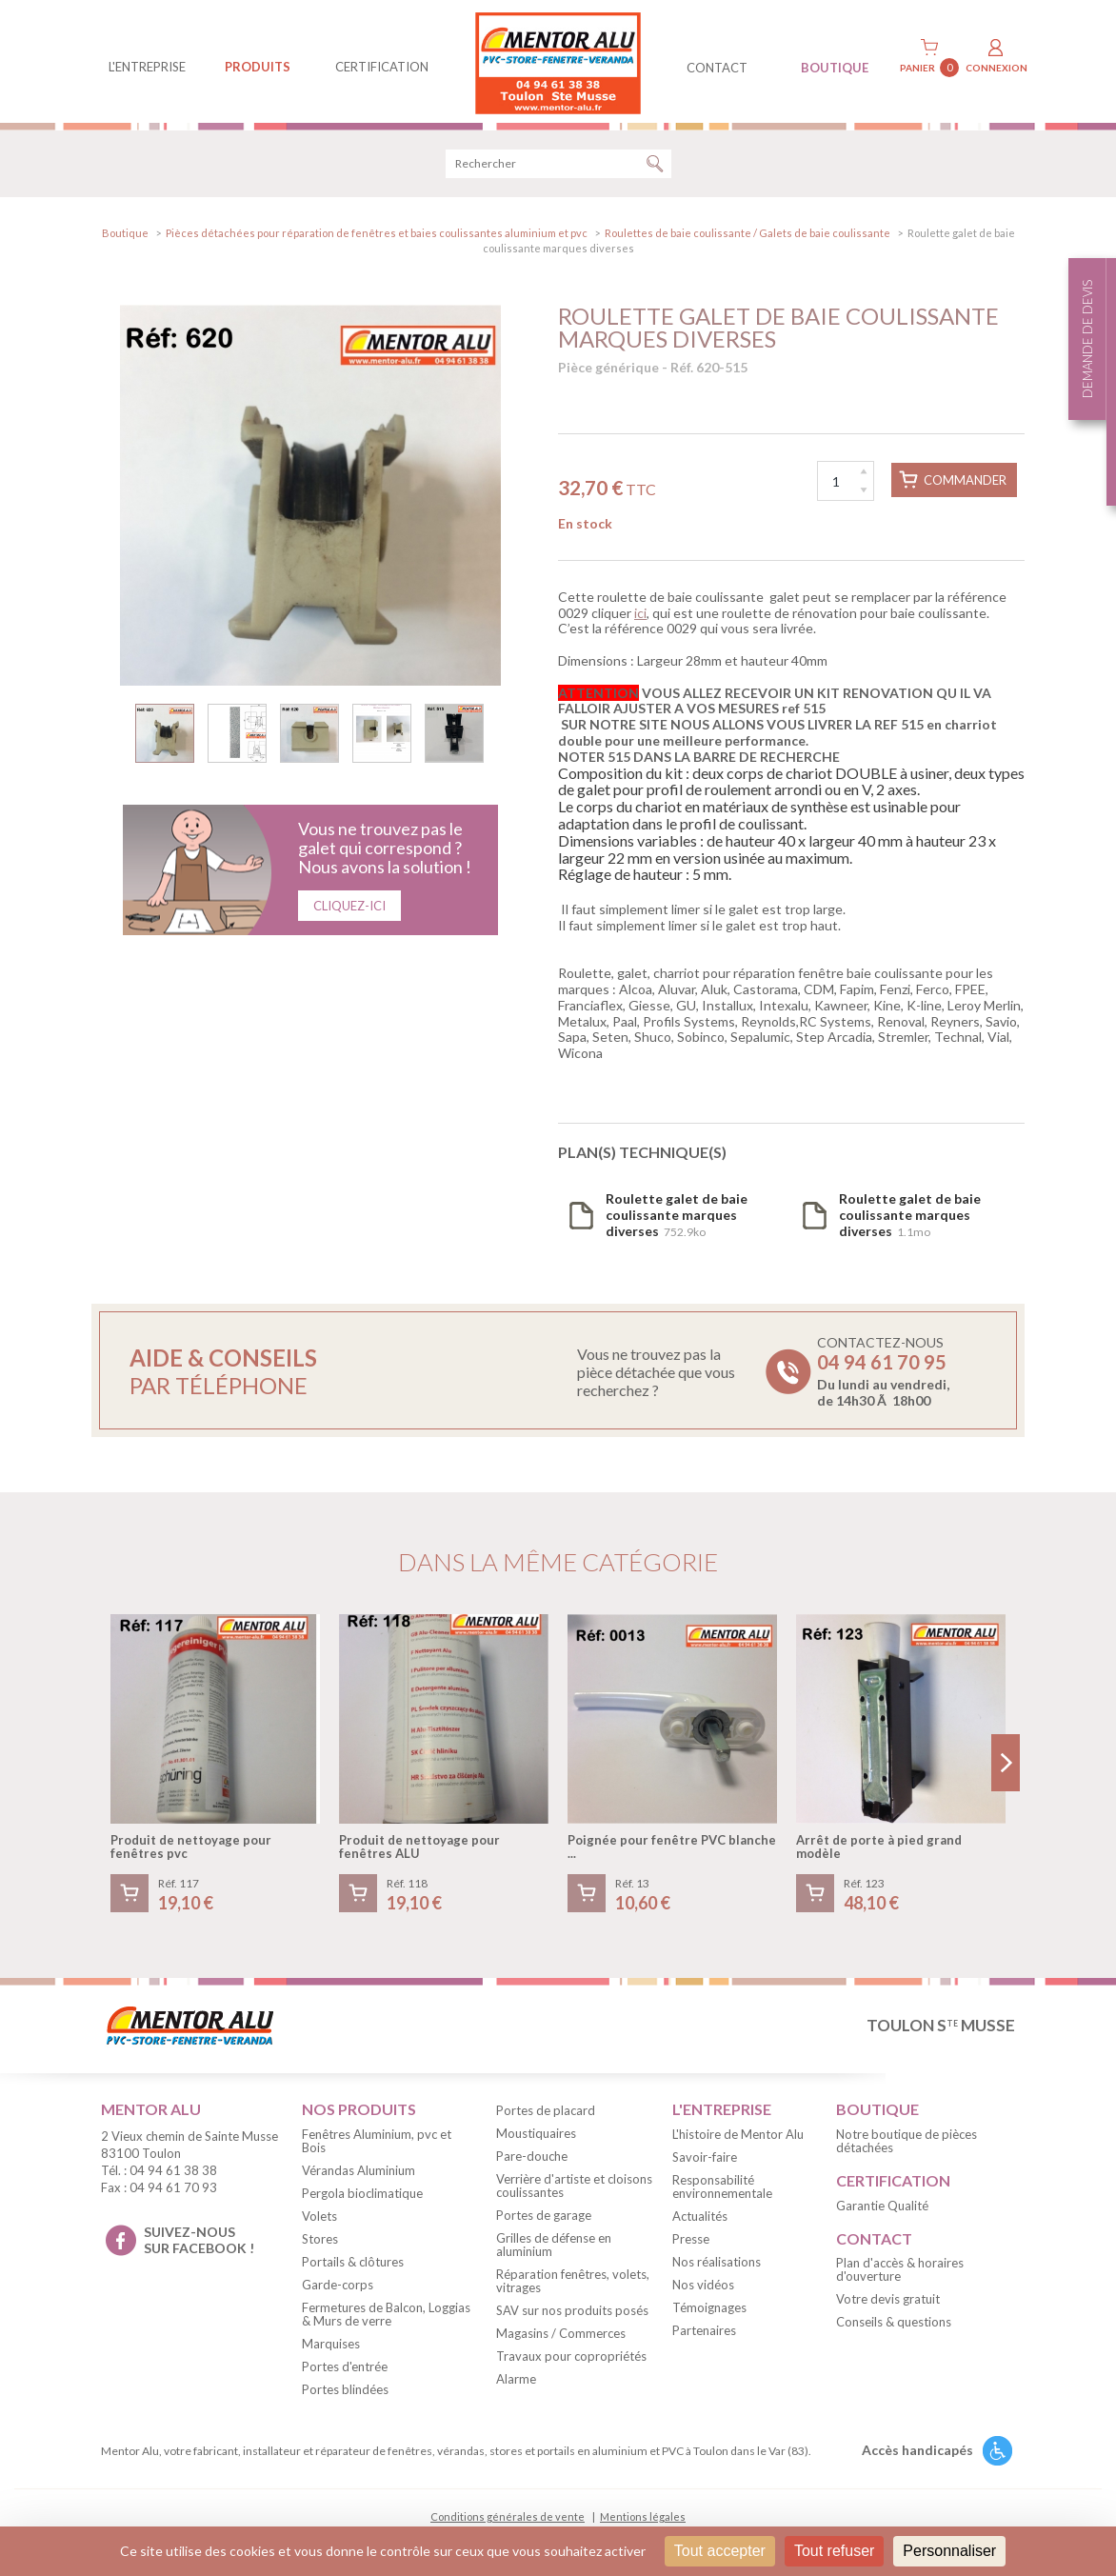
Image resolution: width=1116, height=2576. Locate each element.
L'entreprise (147, 66)
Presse (690, 2241)
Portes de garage (543, 2218)
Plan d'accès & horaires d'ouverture (900, 2273)
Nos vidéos (703, 2287)
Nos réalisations (716, 2264)
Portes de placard (545, 2113)
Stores (320, 2241)
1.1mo (910, 1217)
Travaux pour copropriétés (571, 2358)
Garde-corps (337, 2287)
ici (640, 616)
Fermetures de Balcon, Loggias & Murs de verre (386, 2317)
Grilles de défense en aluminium (553, 2247)
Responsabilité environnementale (722, 2189)
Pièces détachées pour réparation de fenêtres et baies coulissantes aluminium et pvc (377, 236)
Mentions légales (643, 2519)
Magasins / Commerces (561, 2336)
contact (717, 67)
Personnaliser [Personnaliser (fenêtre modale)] (949, 2551)
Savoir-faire (704, 2159)
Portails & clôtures (353, 2264)
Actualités (699, 2219)
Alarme (516, 2381)
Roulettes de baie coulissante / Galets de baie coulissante (747, 236)
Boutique (125, 236)
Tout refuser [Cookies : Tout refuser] (834, 2551)
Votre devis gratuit (888, 2302)
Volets (319, 2219)
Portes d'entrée (345, 2369)
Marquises (331, 2346)
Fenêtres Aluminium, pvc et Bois (376, 2143)
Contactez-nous (883, 1375)
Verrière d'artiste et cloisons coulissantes (574, 2188)
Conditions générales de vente (507, 2519)
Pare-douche (532, 2159)
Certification (381, 66)
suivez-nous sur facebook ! (199, 2243)
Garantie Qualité (882, 2208)
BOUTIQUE (834, 67)
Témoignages (709, 2310)
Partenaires (704, 2333)
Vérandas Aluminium (358, 2173)
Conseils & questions (893, 2325)
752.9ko (676, 1217)
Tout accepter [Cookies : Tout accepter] (720, 2551)
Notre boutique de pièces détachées (906, 2143)
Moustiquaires (536, 2136)
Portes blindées (345, 2392)
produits (257, 66)
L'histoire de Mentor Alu (738, 2137)
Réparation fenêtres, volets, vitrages (572, 2283)
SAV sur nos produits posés (572, 2313)
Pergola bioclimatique (362, 2196)
